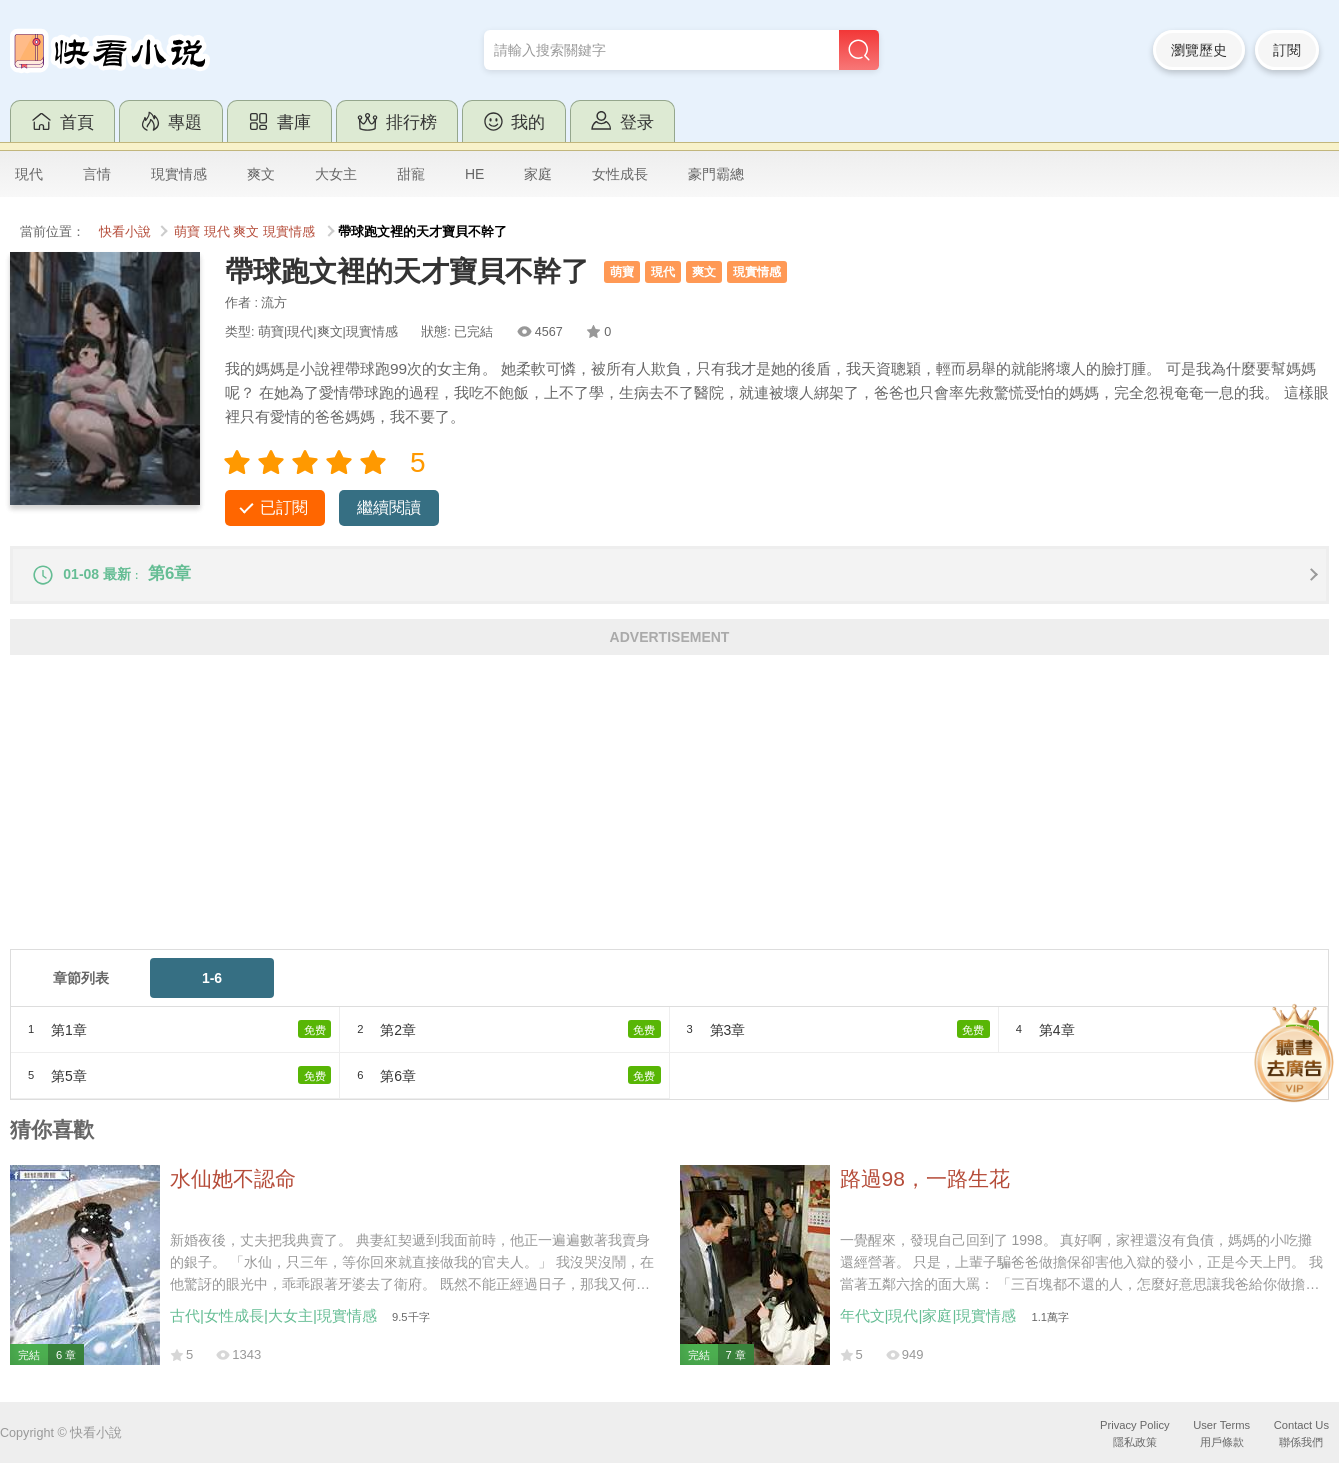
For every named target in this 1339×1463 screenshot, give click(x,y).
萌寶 (187, 232)
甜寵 (411, 174)
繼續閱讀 (389, 507)
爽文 (261, 174)
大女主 (336, 174)
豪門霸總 (716, 174)
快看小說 (125, 232)
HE (474, 174)
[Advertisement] (610, 817)
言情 (97, 174)
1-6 (212, 986)
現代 (29, 174)
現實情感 (179, 174)
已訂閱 (284, 507)
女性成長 (620, 174)
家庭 (538, 174)
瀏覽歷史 (1199, 50)
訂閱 (1287, 50)
